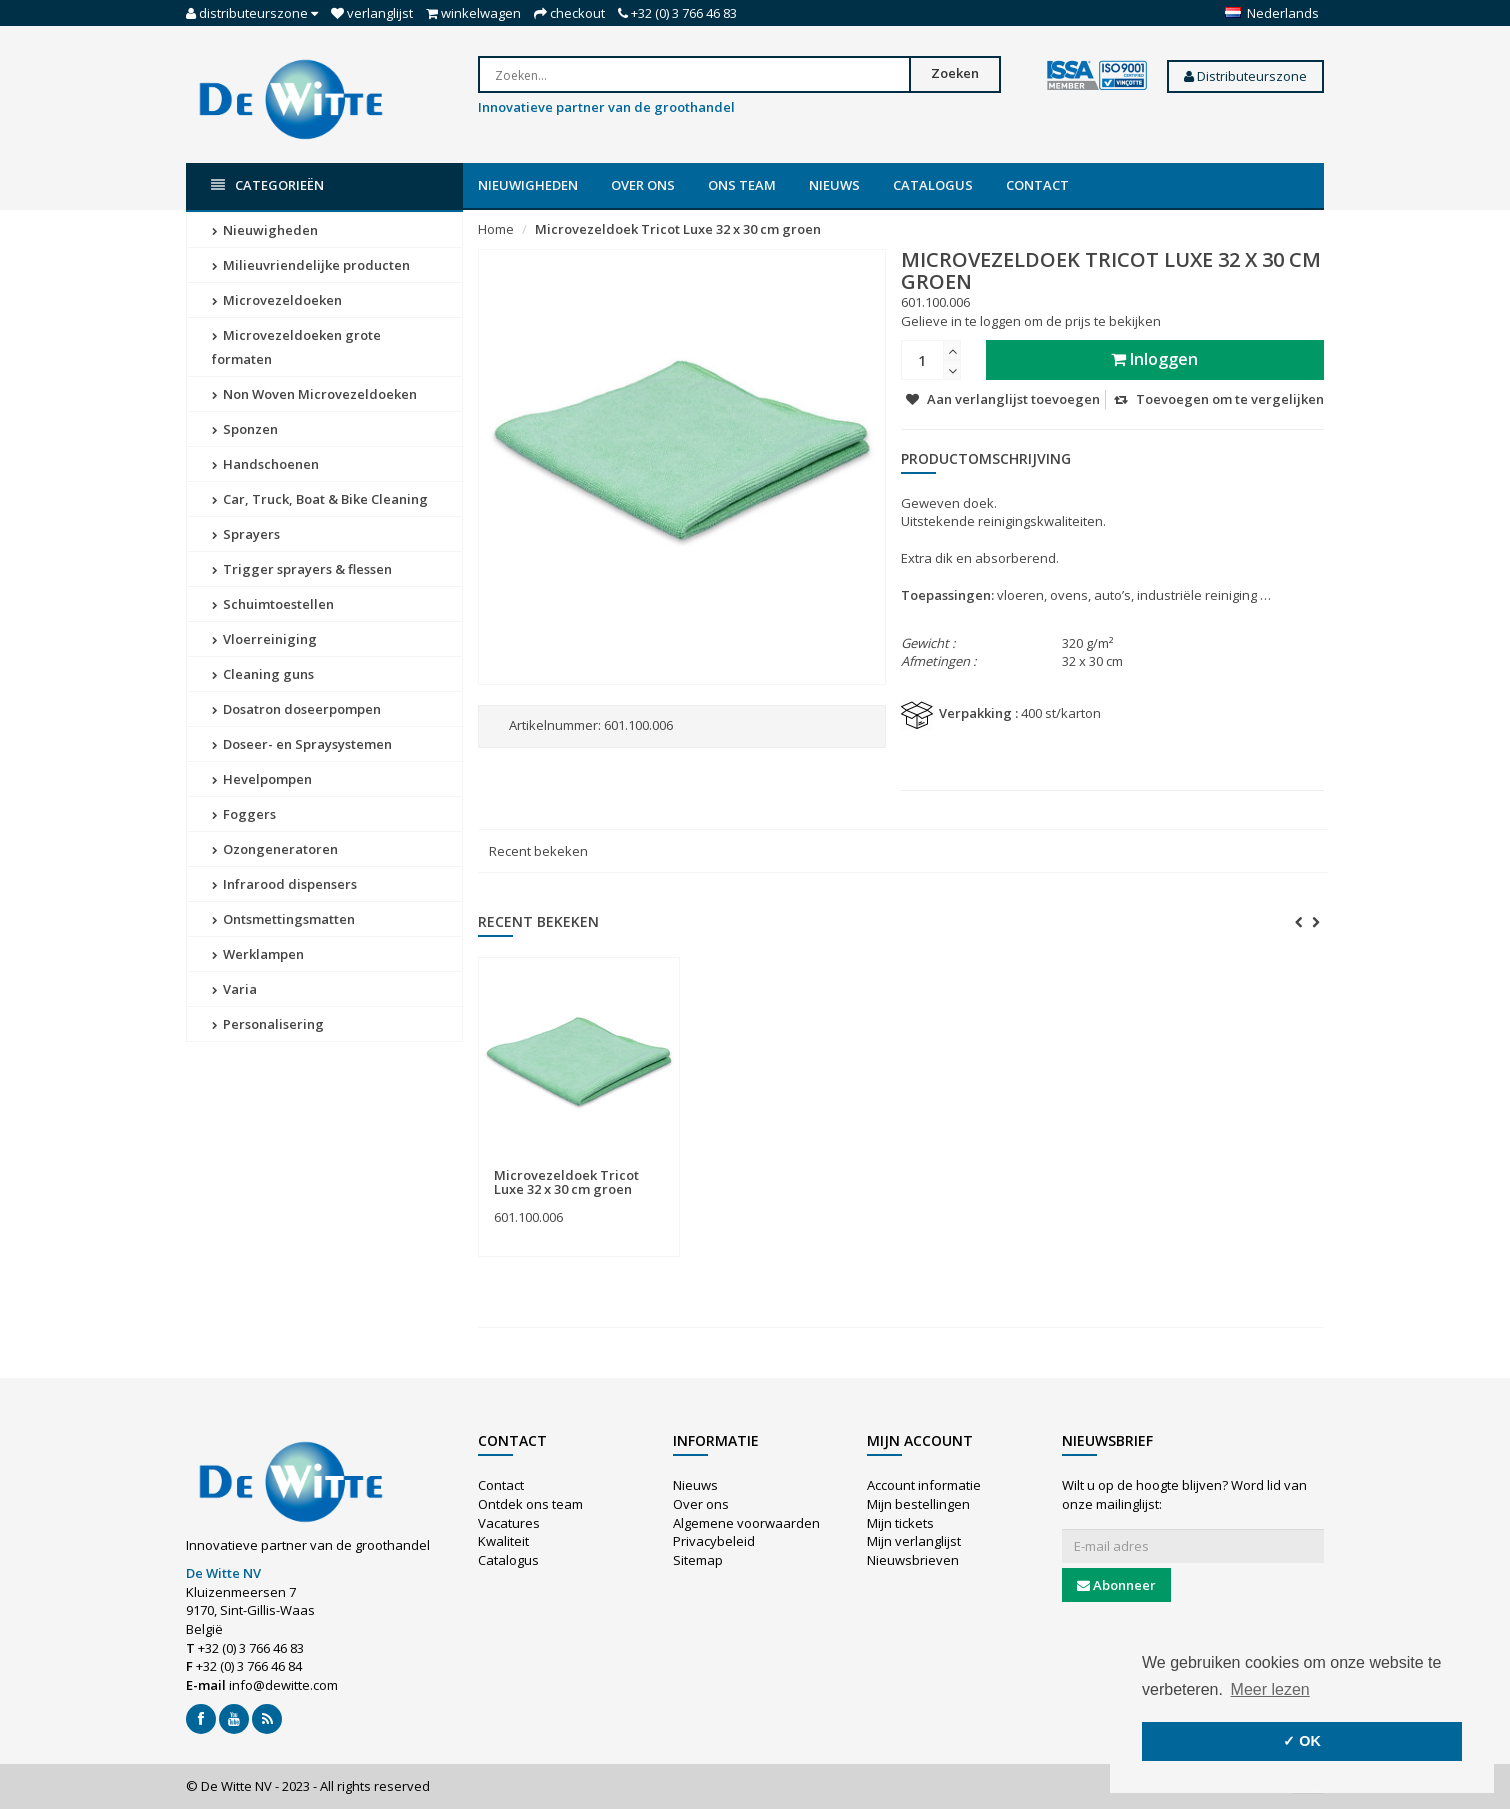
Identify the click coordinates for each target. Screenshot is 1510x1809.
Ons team (742, 185)
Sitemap (698, 1560)
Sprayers (246, 534)
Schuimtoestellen (273, 604)
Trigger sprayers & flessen (302, 569)
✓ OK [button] (1302, 1741)
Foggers (244, 814)
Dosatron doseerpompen (296, 709)
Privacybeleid (714, 1541)
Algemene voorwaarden (746, 1523)
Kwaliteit (503, 1541)
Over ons (643, 185)
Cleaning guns (263, 674)
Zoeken (955, 73)
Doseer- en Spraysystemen (302, 744)
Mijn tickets (900, 1523)
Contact (1037, 185)
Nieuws (834, 185)
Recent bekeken (538, 851)
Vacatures (509, 1523)
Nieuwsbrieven (913, 1560)
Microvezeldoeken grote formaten (296, 347)
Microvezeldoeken (277, 300)
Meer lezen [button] (1270, 1689)
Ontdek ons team (530, 1504)
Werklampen (258, 954)
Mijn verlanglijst (914, 1541)
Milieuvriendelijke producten (311, 265)
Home (496, 229)
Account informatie (924, 1485)
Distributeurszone (1245, 76)
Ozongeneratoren (275, 849)
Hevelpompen (262, 779)
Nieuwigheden (528, 185)
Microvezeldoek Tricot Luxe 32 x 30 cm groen (678, 229)
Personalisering (268, 1024)
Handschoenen (265, 464)
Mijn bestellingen (918, 1504)
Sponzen (245, 429)
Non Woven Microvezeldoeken (314, 394)
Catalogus (933, 185)
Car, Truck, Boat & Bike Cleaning (320, 499)
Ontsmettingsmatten (283, 919)
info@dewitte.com (283, 1685)
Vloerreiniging (264, 639)
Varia (234, 989)
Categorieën (267, 185)
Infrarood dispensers (284, 884)
